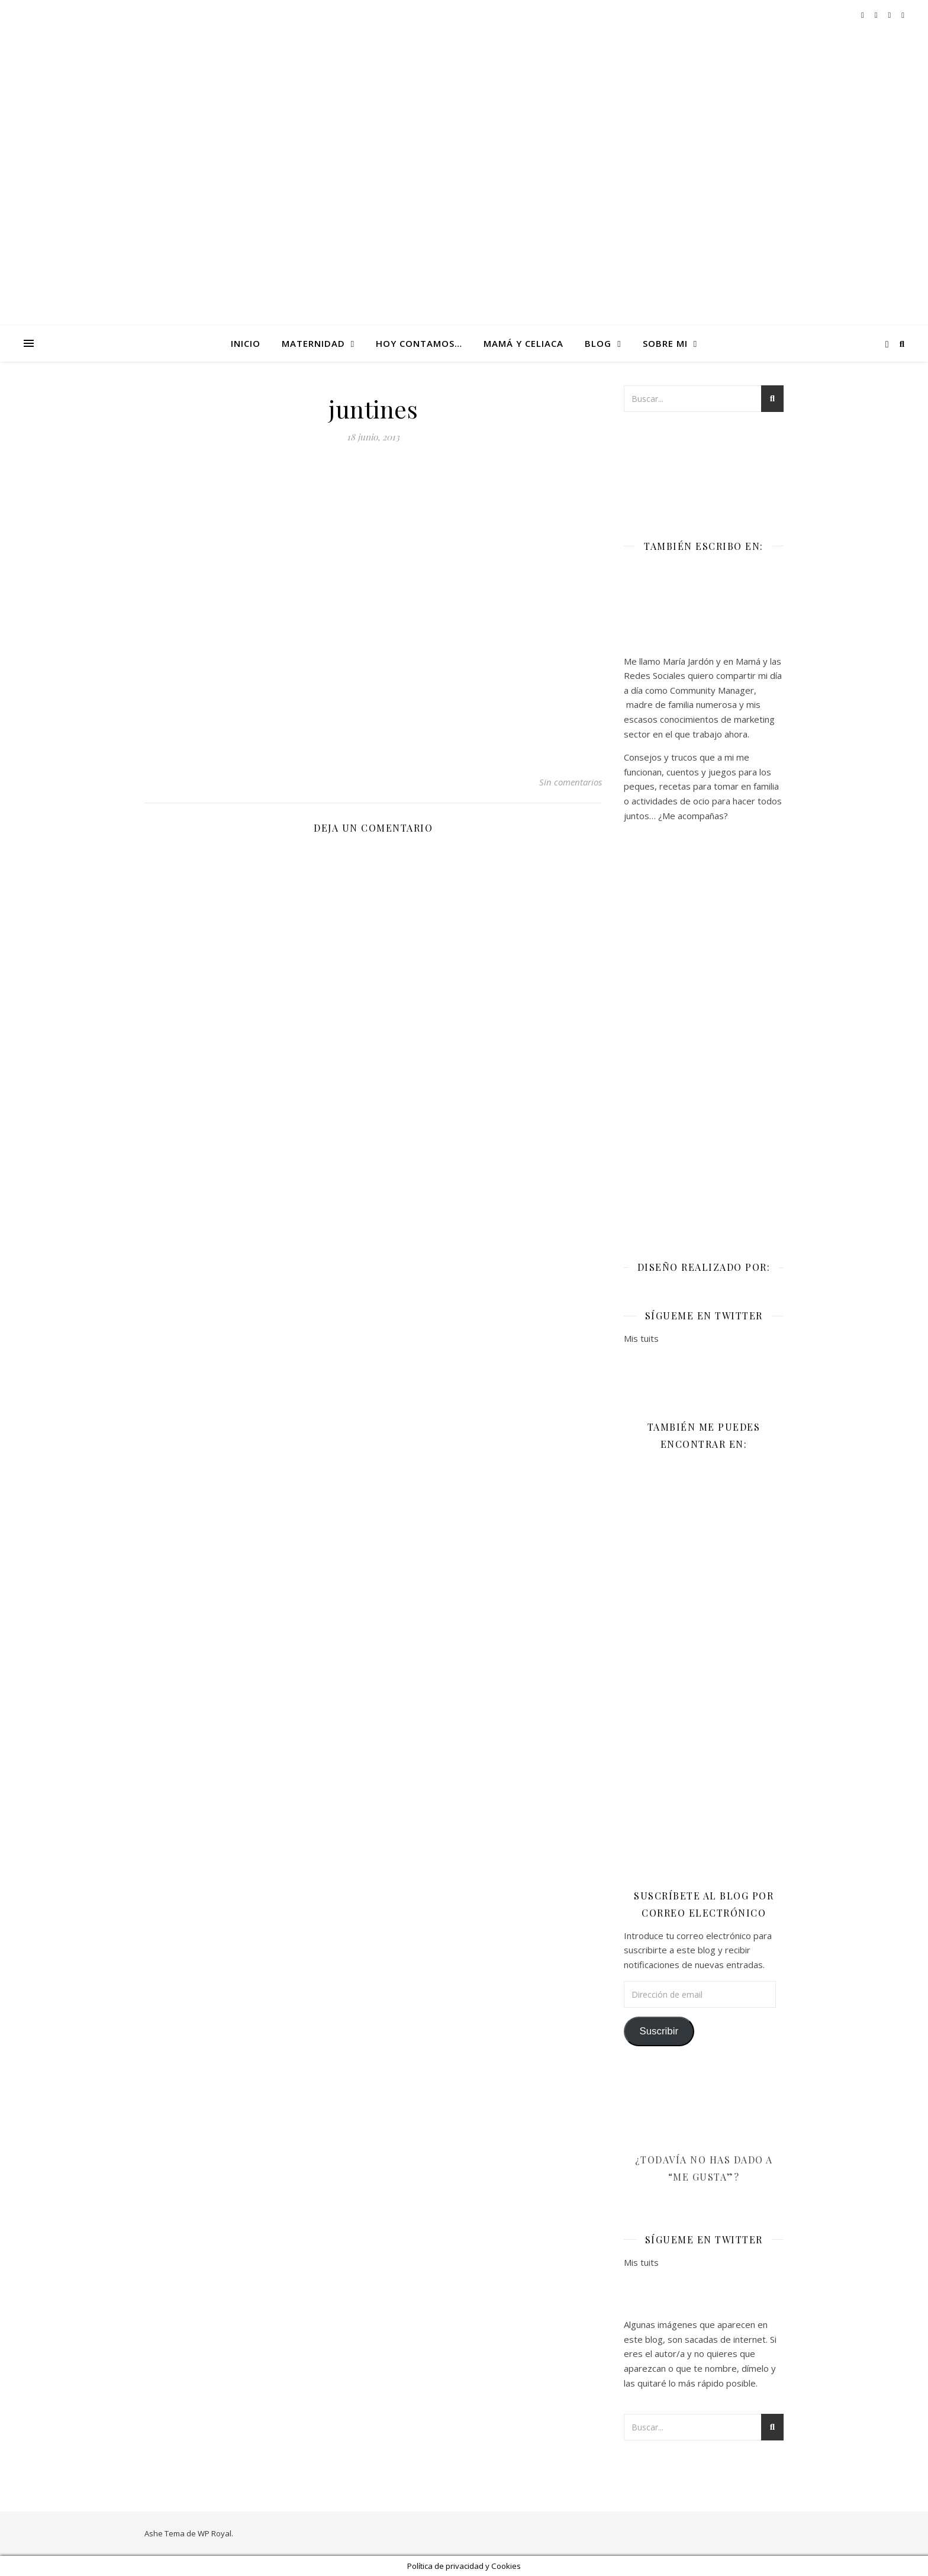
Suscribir (658, 2031)
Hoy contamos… (419, 343)
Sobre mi (665, 343)
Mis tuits (641, 1338)
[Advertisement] (704, 1032)
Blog (598, 343)
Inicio (245, 343)
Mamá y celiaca (523, 343)
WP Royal (214, 2533)
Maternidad (313, 343)
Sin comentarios (570, 782)
